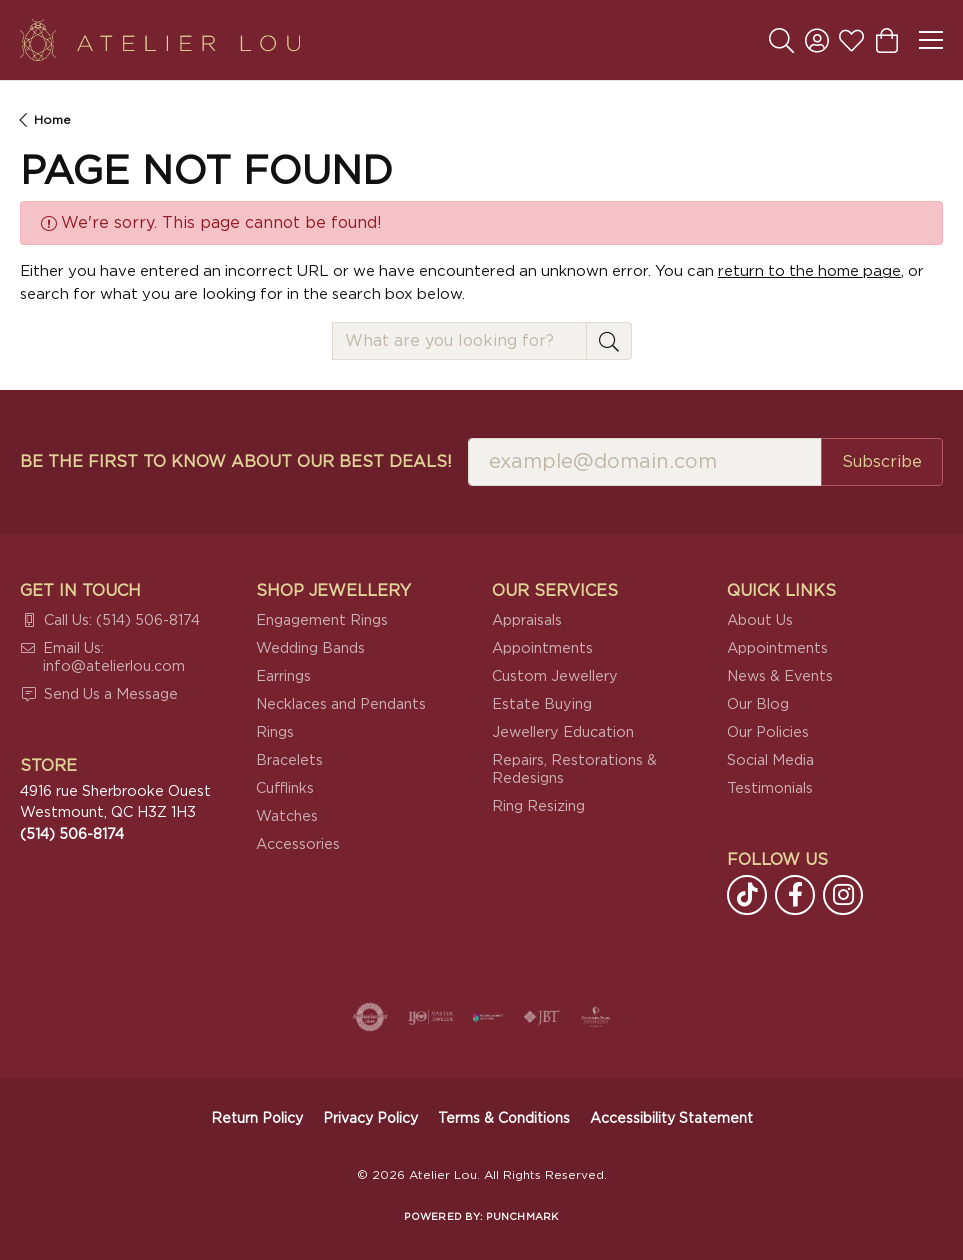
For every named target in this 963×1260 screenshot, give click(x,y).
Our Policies (768, 732)
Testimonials (770, 788)
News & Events (780, 676)
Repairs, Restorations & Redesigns (574, 769)
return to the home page (809, 271)
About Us (760, 620)
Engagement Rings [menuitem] (322, 620)
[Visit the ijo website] (430, 1017)
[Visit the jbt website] (542, 1017)
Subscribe (882, 462)
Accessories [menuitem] (298, 844)
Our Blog (758, 704)
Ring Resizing (538, 806)
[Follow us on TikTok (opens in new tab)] (747, 895)
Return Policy (257, 1119)
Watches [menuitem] (287, 816)
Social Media (770, 760)
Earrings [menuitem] (283, 676)
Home (52, 120)
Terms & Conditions (504, 1119)
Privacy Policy (370, 1119)
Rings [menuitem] (275, 732)
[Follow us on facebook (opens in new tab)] (795, 895)
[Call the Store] (72, 834)
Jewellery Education (563, 732)
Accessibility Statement (671, 1119)
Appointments (542, 648)
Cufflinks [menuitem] (285, 788)
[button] (781, 40)
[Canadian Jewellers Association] (488, 1017)
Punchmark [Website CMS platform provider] (522, 1217)
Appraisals (527, 620)
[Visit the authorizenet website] (370, 1017)
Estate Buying (542, 704)
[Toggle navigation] (931, 40)
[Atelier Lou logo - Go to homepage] (160, 40)
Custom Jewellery (555, 676)
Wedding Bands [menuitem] (310, 648)
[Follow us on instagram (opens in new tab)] (843, 895)
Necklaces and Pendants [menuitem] (341, 704)
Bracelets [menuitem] (289, 760)
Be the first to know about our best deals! (236, 462)
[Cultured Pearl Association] (596, 1017)
